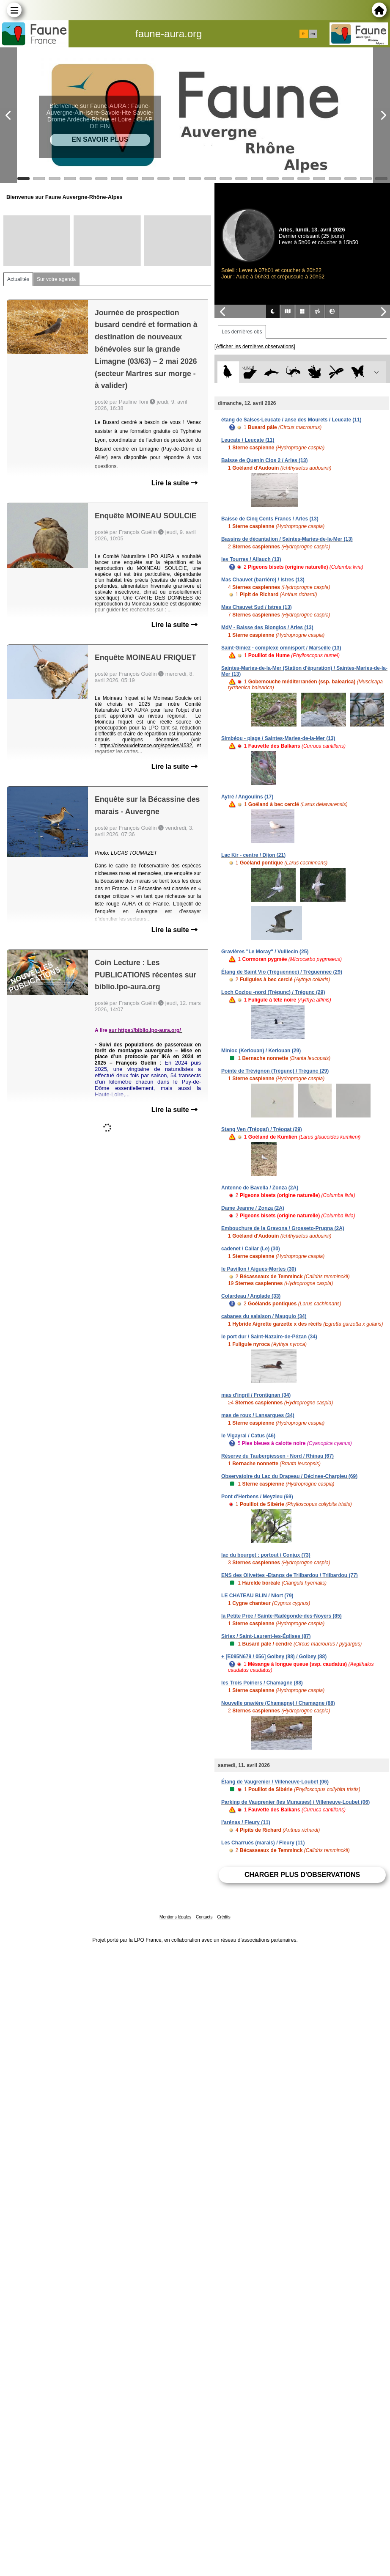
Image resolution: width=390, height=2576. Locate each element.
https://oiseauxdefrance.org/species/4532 (145, 746)
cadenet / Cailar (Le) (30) (250, 1249)
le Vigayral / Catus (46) (248, 1436)
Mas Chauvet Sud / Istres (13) (256, 607)
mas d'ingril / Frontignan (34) (256, 1395)
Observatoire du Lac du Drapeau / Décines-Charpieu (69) (289, 1476)
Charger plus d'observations (302, 1874)
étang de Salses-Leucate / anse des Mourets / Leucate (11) (291, 420)
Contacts (204, 1917)
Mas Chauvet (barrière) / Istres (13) (263, 580)
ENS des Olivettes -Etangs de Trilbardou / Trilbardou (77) (289, 1575)
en (312, 34)
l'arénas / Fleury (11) (245, 1822)
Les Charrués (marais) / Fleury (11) (263, 1843)
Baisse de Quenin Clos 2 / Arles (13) (264, 460)
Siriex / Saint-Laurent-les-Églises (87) (265, 1636)
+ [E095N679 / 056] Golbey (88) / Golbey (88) (274, 1657)
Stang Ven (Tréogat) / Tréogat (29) (261, 1129)
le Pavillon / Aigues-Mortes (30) (258, 1269)
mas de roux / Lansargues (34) (257, 1415)
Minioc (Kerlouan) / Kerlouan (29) (261, 1051)
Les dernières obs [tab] (242, 332)
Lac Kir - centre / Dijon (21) (253, 855)
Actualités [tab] (18, 279)
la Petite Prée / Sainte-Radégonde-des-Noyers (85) (281, 1616)
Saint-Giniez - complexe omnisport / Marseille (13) (281, 648)
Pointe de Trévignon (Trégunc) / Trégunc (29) (275, 1071)
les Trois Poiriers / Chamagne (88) (262, 1683)
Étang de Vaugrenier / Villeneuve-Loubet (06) (275, 1782)
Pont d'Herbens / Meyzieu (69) (257, 1497)
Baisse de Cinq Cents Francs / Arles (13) (270, 519)
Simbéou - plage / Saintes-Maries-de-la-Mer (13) (278, 738)
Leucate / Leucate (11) (247, 440)
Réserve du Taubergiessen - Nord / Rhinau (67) (277, 1456)
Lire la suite (174, 483)
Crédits (224, 1917)
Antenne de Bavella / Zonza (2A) (259, 1188)
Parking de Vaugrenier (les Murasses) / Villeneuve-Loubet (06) (295, 1802)
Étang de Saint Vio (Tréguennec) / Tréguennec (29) (281, 972)
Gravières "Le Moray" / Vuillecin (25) (264, 952)
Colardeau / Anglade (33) (250, 1296)
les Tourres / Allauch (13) (251, 559)
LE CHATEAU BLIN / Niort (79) (257, 1596)
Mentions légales (175, 1917)
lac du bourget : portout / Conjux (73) (265, 1555)
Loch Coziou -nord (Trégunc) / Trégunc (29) (273, 992)
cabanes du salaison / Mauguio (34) (263, 1316)
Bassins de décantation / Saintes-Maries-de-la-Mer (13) (287, 539)
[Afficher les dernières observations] (254, 347)
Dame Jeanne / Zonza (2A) (252, 1208)
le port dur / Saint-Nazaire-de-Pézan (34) (269, 1337)
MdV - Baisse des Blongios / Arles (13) (267, 627)
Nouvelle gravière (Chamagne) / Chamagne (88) (278, 1703)
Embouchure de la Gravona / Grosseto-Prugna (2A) (282, 1228)
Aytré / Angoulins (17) (247, 797)
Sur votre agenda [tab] (56, 279)
